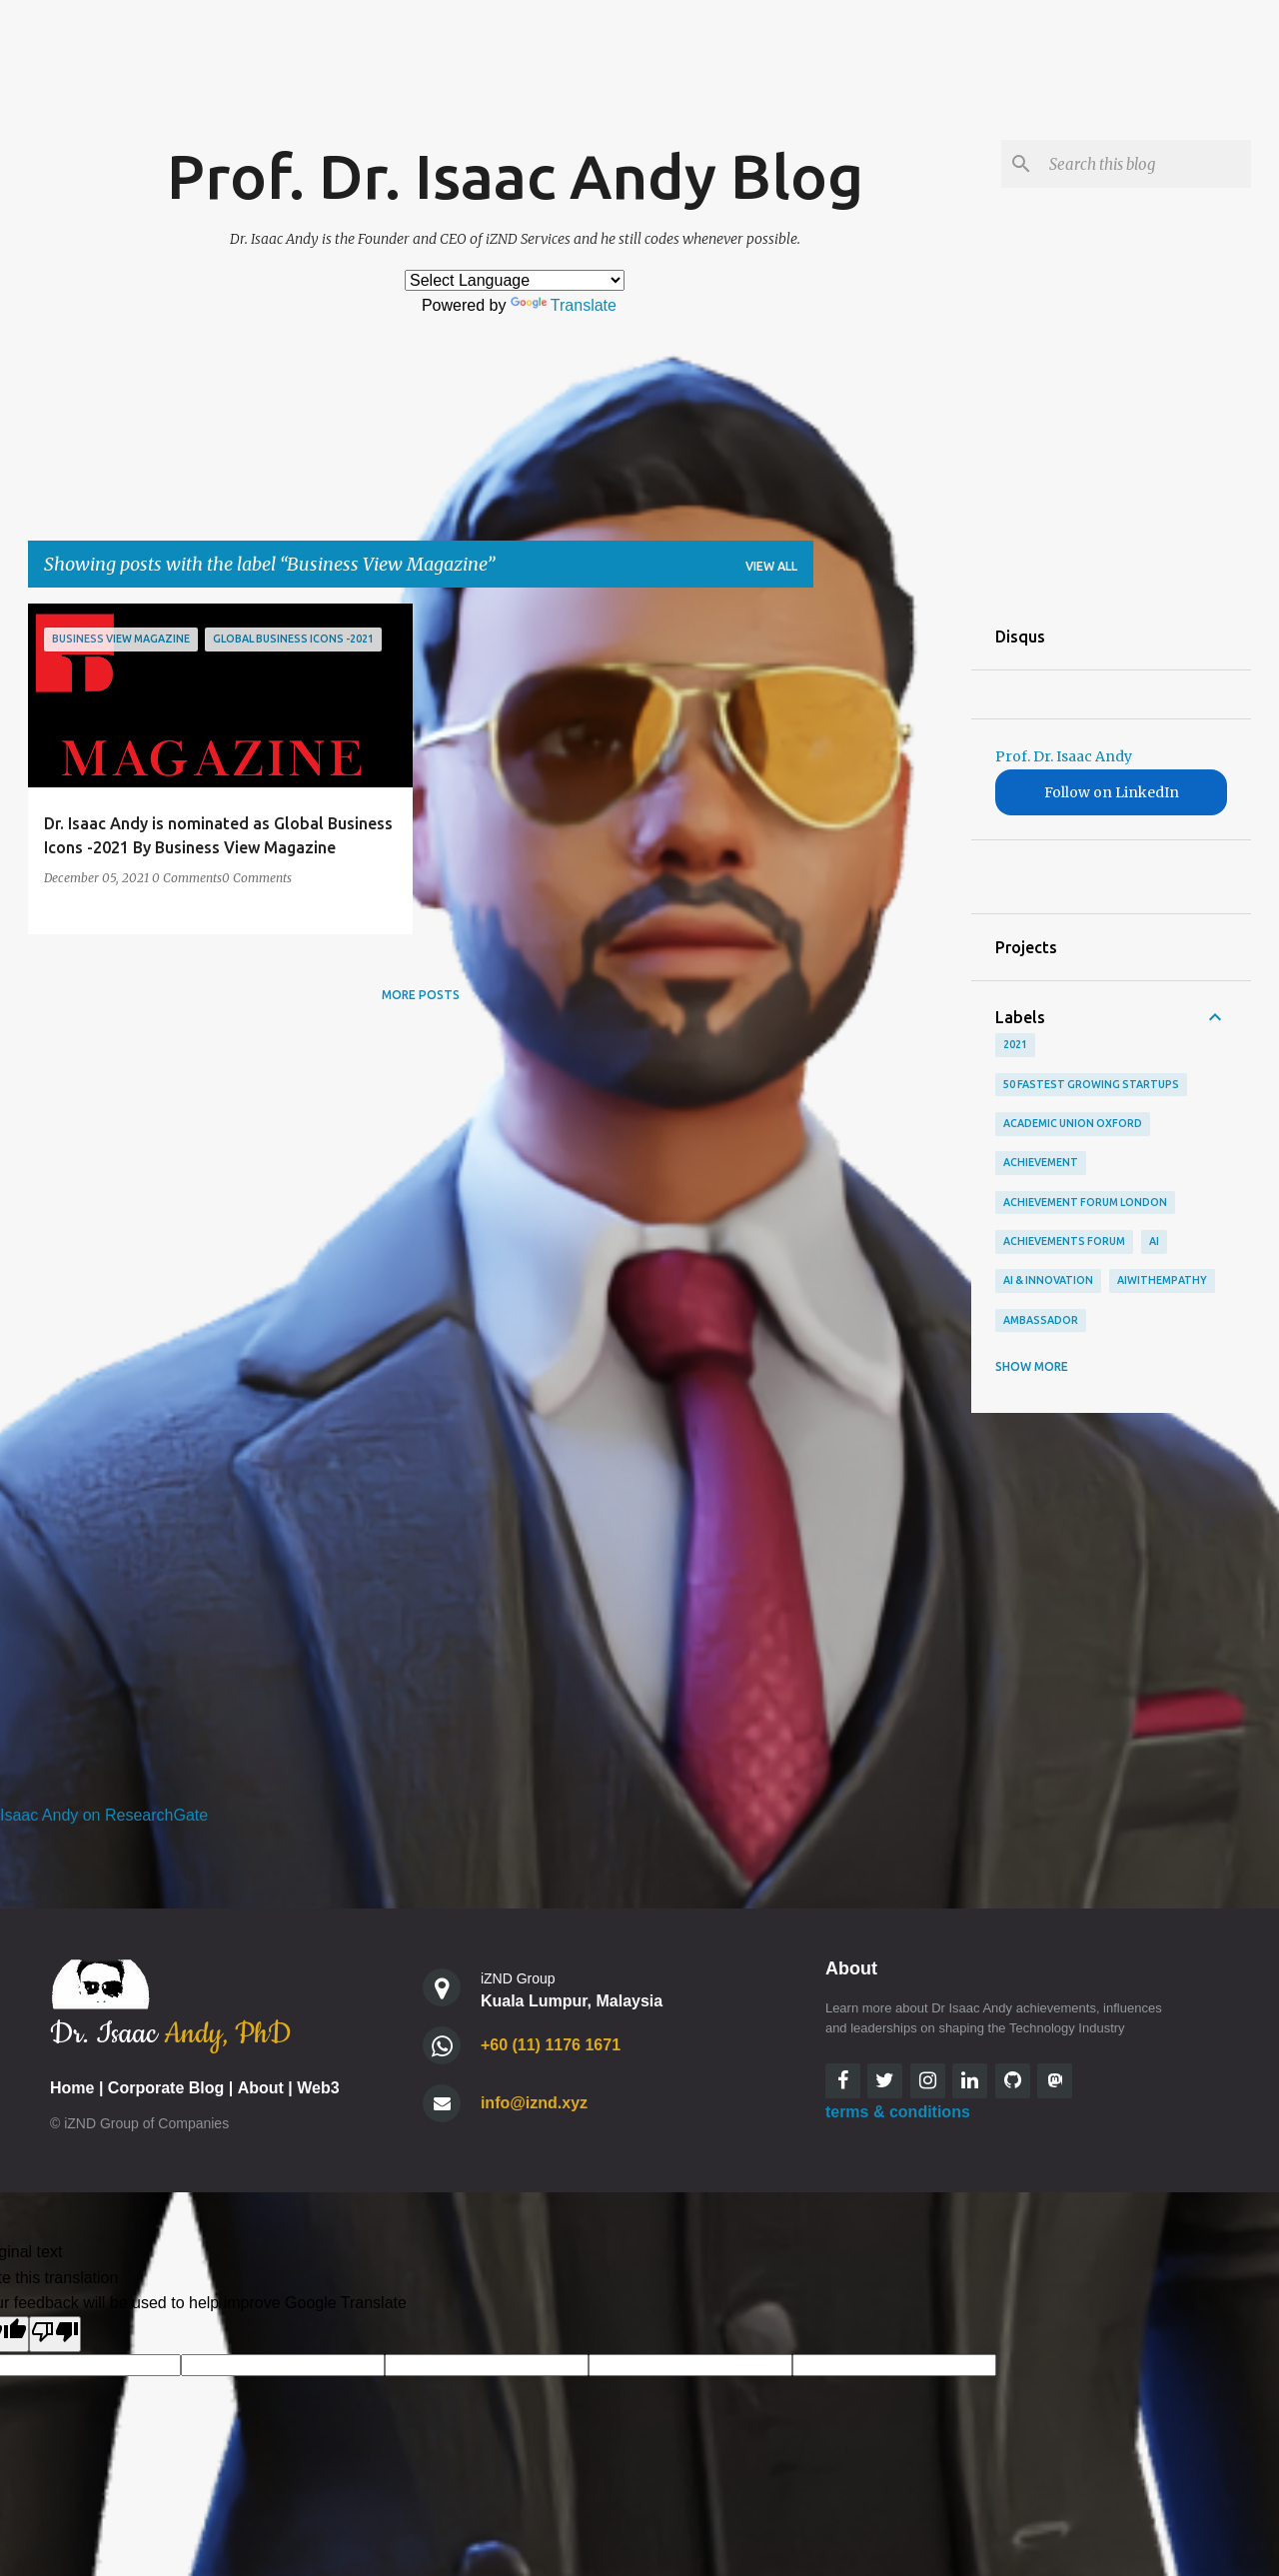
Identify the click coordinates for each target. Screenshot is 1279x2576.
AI (1154, 1241)
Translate (564, 305)
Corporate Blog (166, 2087)
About (261, 2087)
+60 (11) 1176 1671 (551, 2044)
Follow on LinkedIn (1111, 792)
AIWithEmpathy (1162, 1280)
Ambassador (1040, 1320)
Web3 (318, 2087)
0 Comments (187, 877)
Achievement (1040, 1162)
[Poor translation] (55, 2334)
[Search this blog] (1146, 164)
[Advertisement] (892, 903)
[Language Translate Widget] (515, 280)
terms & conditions (897, 2111)
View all (771, 566)
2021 (1015, 1044)
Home (72, 2087)
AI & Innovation (1048, 1280)
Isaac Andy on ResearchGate (104, 1815)
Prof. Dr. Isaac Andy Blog (515, 176)
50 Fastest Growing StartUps (1091, 1084)
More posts (421, 994)
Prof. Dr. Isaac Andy (1063, 756)
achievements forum (1064, 1241)
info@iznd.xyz (534, 2102)
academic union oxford (1072, 1123)
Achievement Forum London (1085, 1202)
